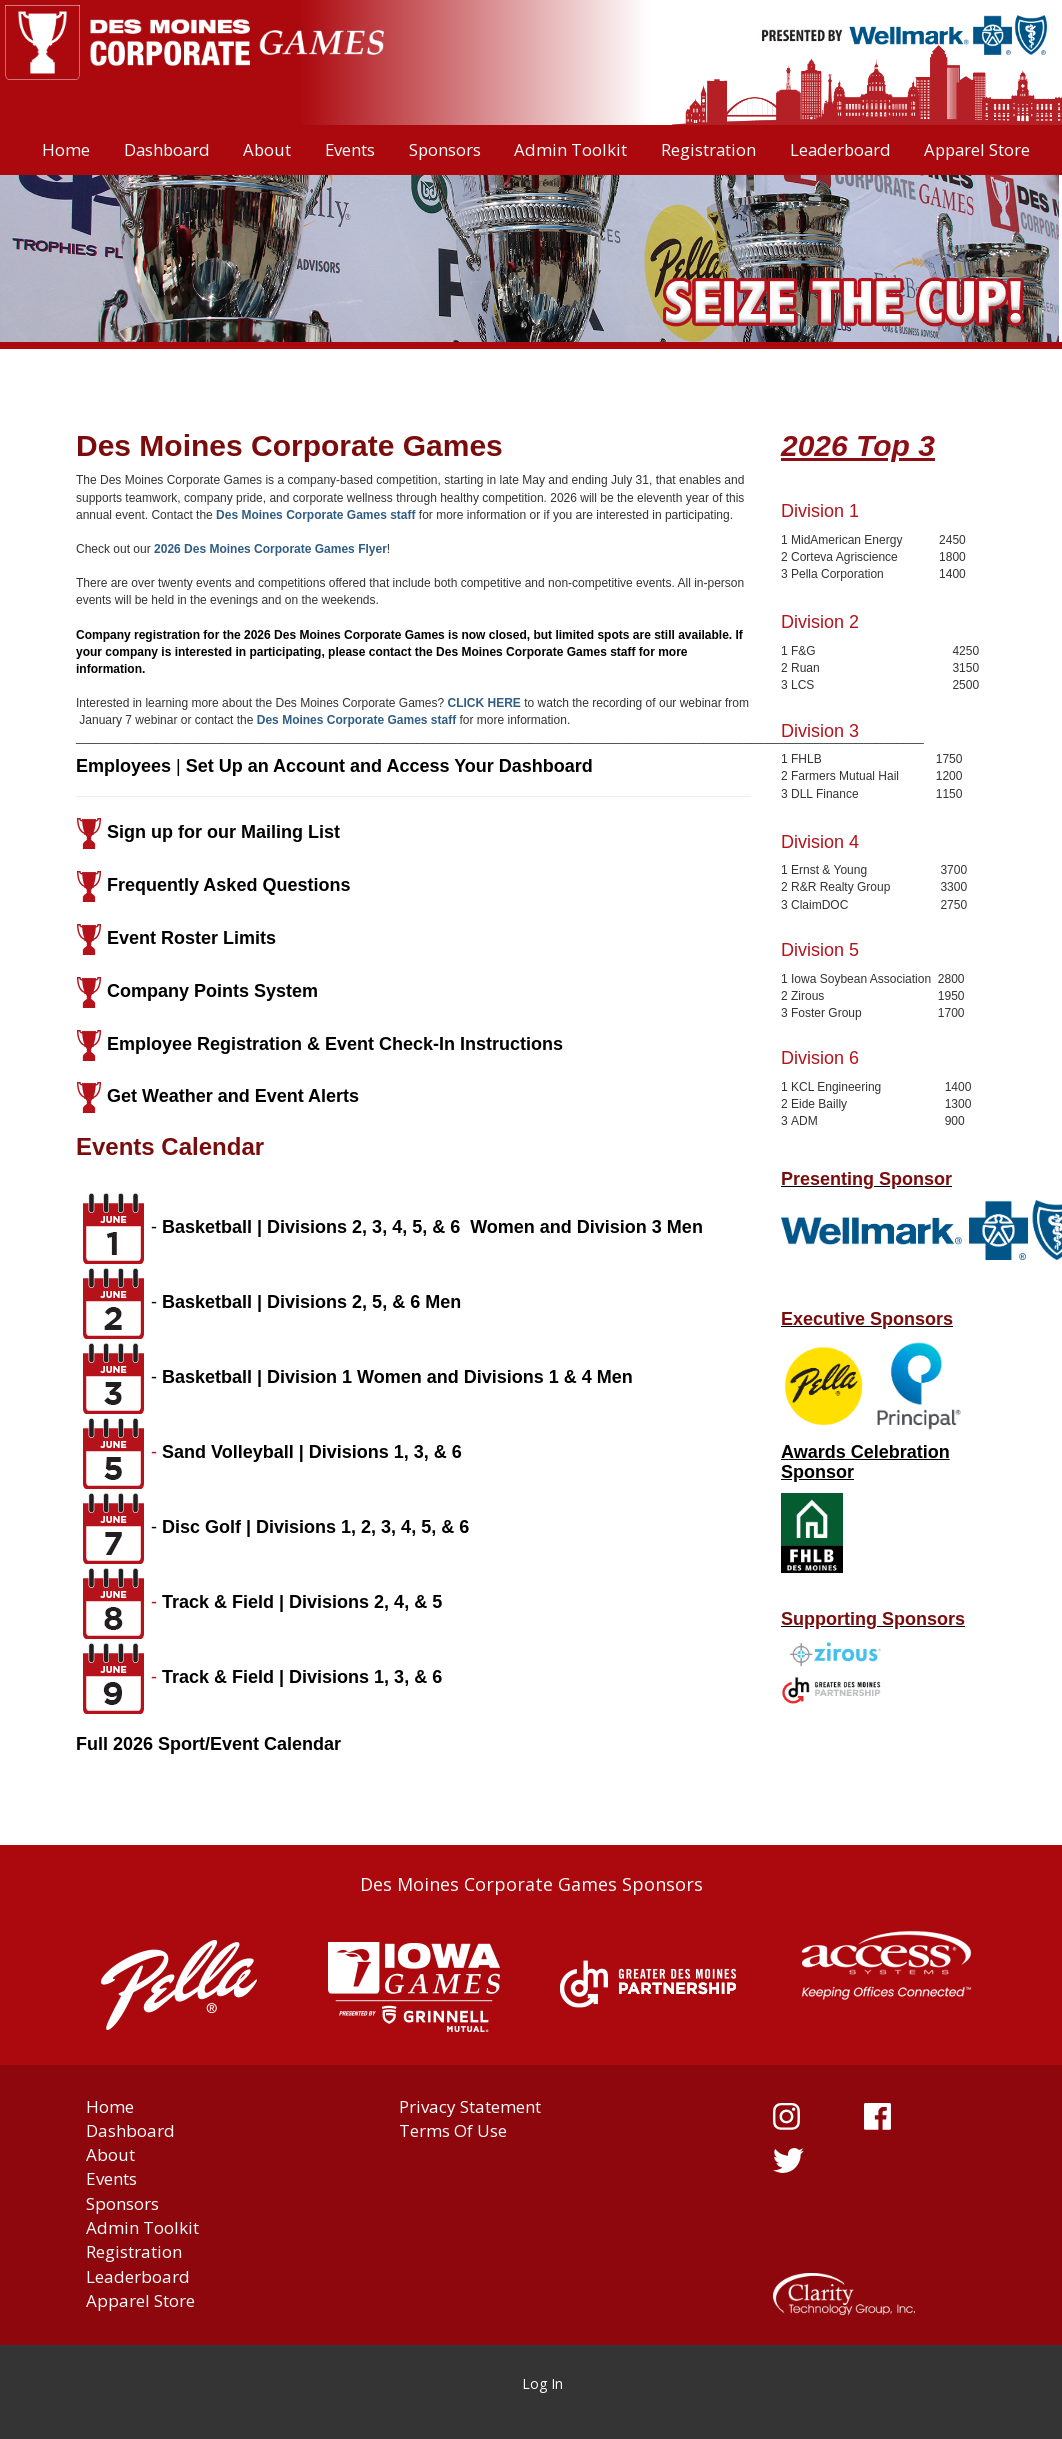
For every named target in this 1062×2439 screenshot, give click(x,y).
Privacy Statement (470, 2106)
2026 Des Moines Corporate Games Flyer (270, 549)
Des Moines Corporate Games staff (315, 515)
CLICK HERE (484, 703)
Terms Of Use (453, 2130)
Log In (542, 2383)
